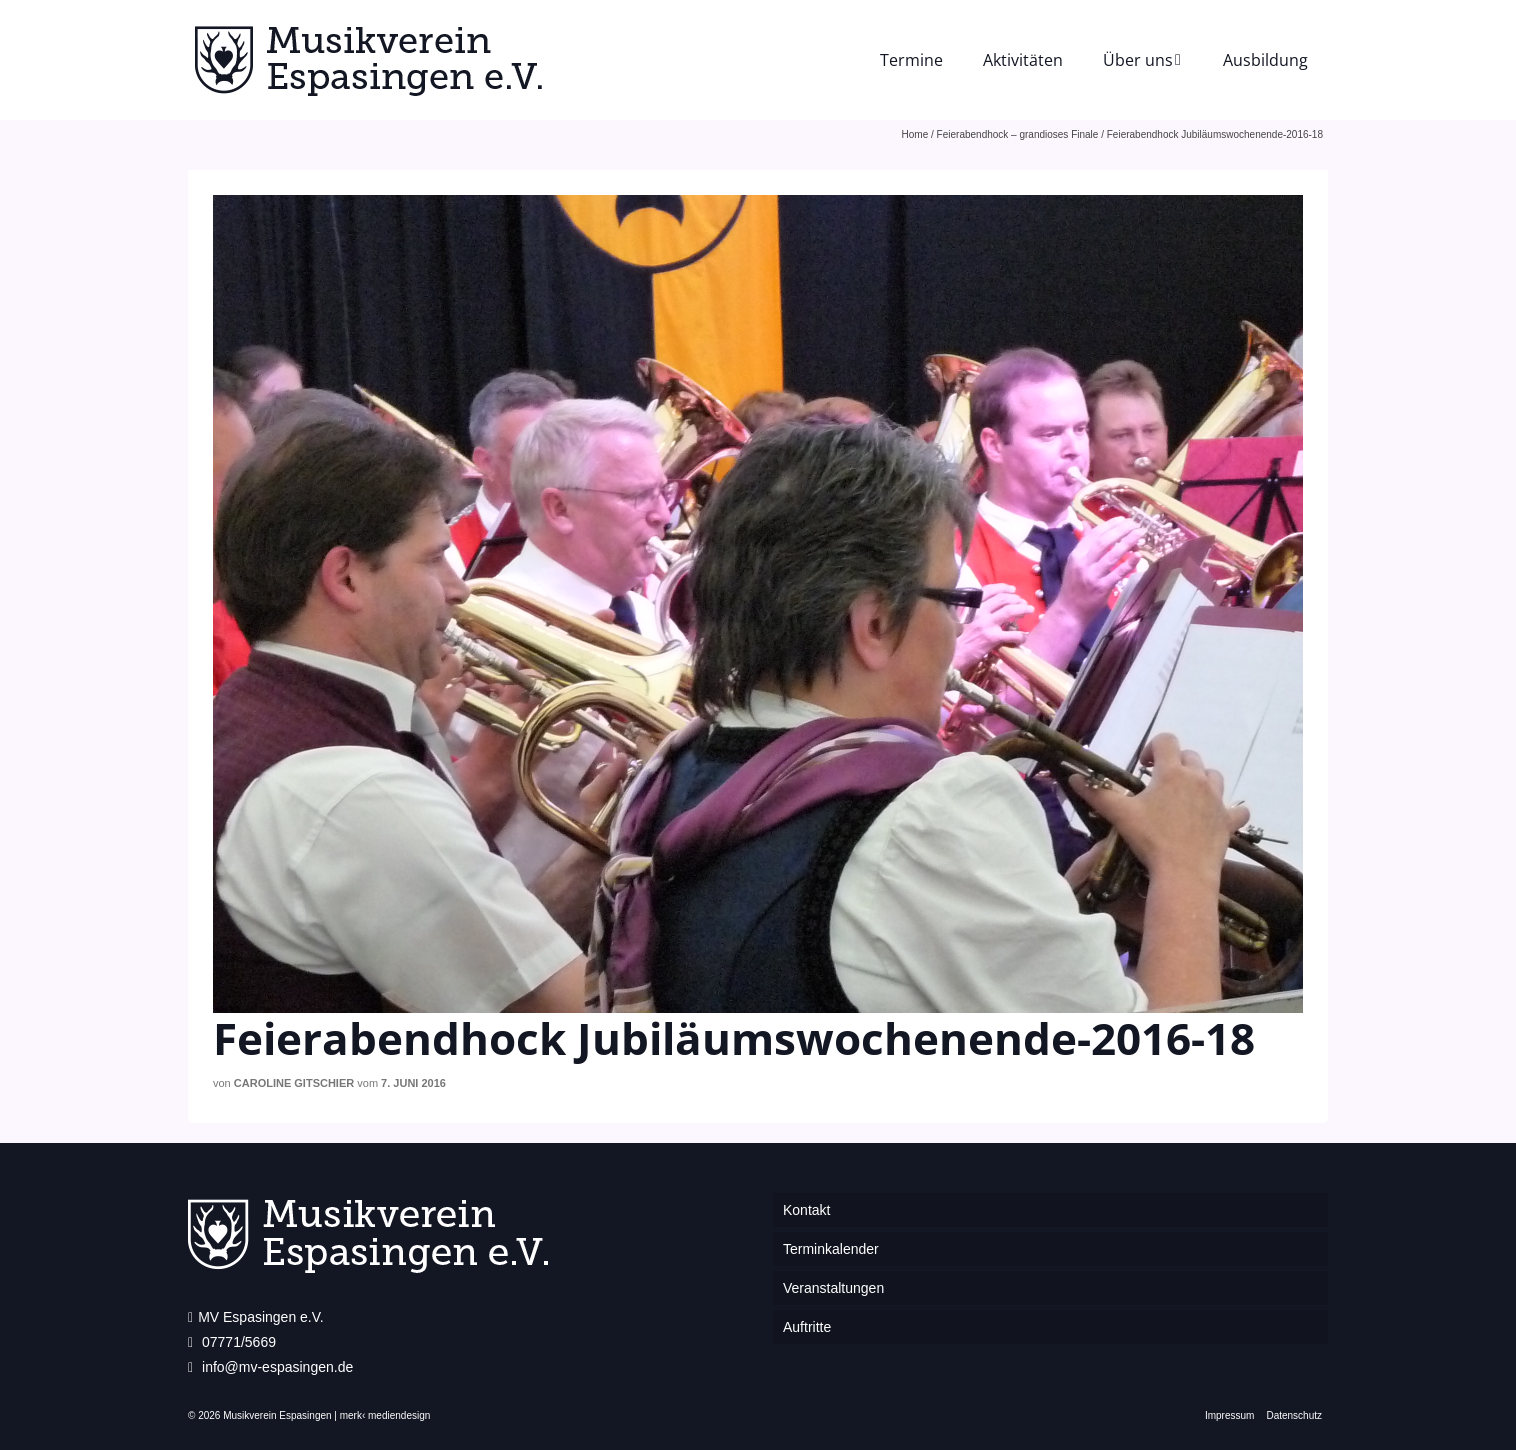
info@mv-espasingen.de (270, 1367)
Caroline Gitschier (294, 1083)
